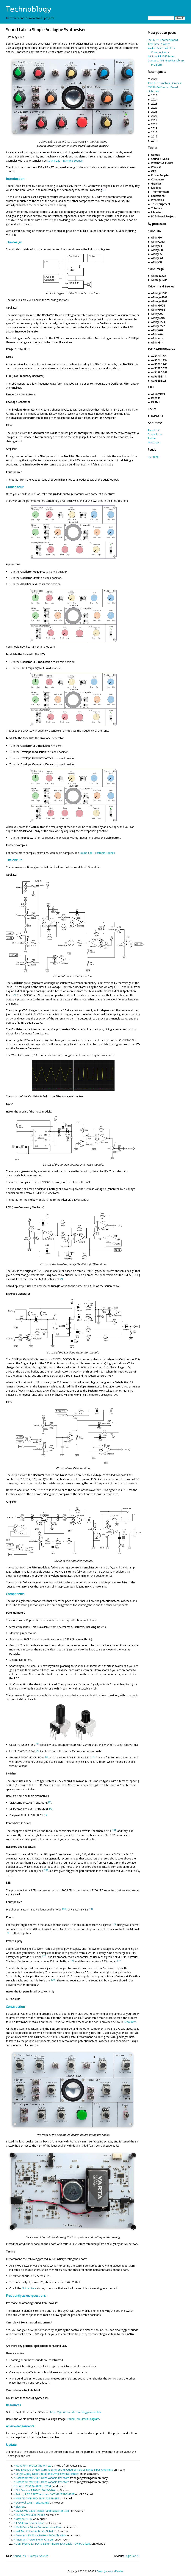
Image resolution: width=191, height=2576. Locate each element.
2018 (154, 124)
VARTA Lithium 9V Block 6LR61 (34, 2531)
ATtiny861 (157, 258)
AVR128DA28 (159, 356)
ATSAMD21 (158, 394)
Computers (158, 179)
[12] (46, 1870)
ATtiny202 (157, 313)
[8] (49, 1802)
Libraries (156, 212)
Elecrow (20, 2506)
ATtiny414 (157, 338)
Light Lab (153, 91)
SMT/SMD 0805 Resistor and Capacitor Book (43, 2510)
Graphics (156, 183)
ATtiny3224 (158, 322)
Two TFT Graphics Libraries (164, 83)
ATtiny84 (156, 245)
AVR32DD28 (158, 380)
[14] (91, 1908)
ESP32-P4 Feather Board (163, 40)
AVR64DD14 (158, 376)
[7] (93, 1756)
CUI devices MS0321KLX (30, 2515)
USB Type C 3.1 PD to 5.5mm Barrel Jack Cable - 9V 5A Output (53, 2543)
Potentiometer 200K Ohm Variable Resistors (42, 2478)
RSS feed (153, 457)
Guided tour (29, 2288)
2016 (154, 132)
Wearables (157, 200)
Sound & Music (160, 159)
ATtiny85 (156, 254)
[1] (104, 189)
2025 (154, 95)
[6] (46, 1756)
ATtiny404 (157, 334)
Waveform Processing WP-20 (33, 2465)
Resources (130, 2022)
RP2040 (155, 398)
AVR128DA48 (159, 364)
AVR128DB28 (159, 368)
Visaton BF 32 (24, 2519)
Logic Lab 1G (132, 2556)
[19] (119, 1960)
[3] (61, 1278)
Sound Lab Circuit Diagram (83, 2419)
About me (154, 430)
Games (155, 155)
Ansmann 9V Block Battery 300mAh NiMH (41, 2535)
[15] (114, 1924)
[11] (114, 1830)
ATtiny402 (157, 330)
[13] (64, 1908)
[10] (45, 1814)
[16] (8, 1932)
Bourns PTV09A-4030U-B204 (33, 2486)
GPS (153, 171)
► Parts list (13, 1999)
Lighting (156, 187)
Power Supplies (160, 175)
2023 (154, 103)
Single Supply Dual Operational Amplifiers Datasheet (47, 2474)
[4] (37, 1744)
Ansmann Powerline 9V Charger (35, 2539)
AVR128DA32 (159, 360)
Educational (158, 196)
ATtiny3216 (158, 318)
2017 (154, 128)
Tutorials (156, 208)
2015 (154, 136)
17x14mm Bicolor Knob (30, 2523)
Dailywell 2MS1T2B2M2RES (32, 2502)
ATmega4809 (159, 301)
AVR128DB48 (159, 372)
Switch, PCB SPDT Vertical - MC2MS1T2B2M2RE (45, 2494)
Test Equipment (160, 204)
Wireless (156, 167)
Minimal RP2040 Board (162, 56)
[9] (50, 1808)
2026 (154, 79)
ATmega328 (158, 275)
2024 (154, 99)
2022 (154, 107)
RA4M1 (155, 402)
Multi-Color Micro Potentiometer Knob (39, 2527)
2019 (154, 120)
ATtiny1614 (158, 309)
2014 (154, 140)
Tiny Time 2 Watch (159, 44)
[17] (44, 1956)
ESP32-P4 (157, 415)
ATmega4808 (159, 297)
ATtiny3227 (158, 326)
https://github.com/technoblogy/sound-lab (75, 2412)
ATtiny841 (157, 250)
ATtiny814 (157, 342)
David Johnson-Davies (110, 2571)
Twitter (152, 438)
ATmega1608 (159, 293)
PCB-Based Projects (163, 216)
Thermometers (160, 192)
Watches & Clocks (162, 163)
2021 (154, 112)
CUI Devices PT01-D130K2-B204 (35, 2490)
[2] (14, 994)
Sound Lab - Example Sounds (65, 160)
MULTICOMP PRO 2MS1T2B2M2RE (37, 2498)
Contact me (155, 434)
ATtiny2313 (158, 241)
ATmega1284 (159, 279)
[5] (37, 1750)
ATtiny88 (156, 262)
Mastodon (154, 442)
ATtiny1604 (158, 305)
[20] (53, 1979)
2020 (154, 116)
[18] (72, 1960)
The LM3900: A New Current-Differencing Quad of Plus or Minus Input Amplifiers (64, 2469)
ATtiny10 (156, 237)
